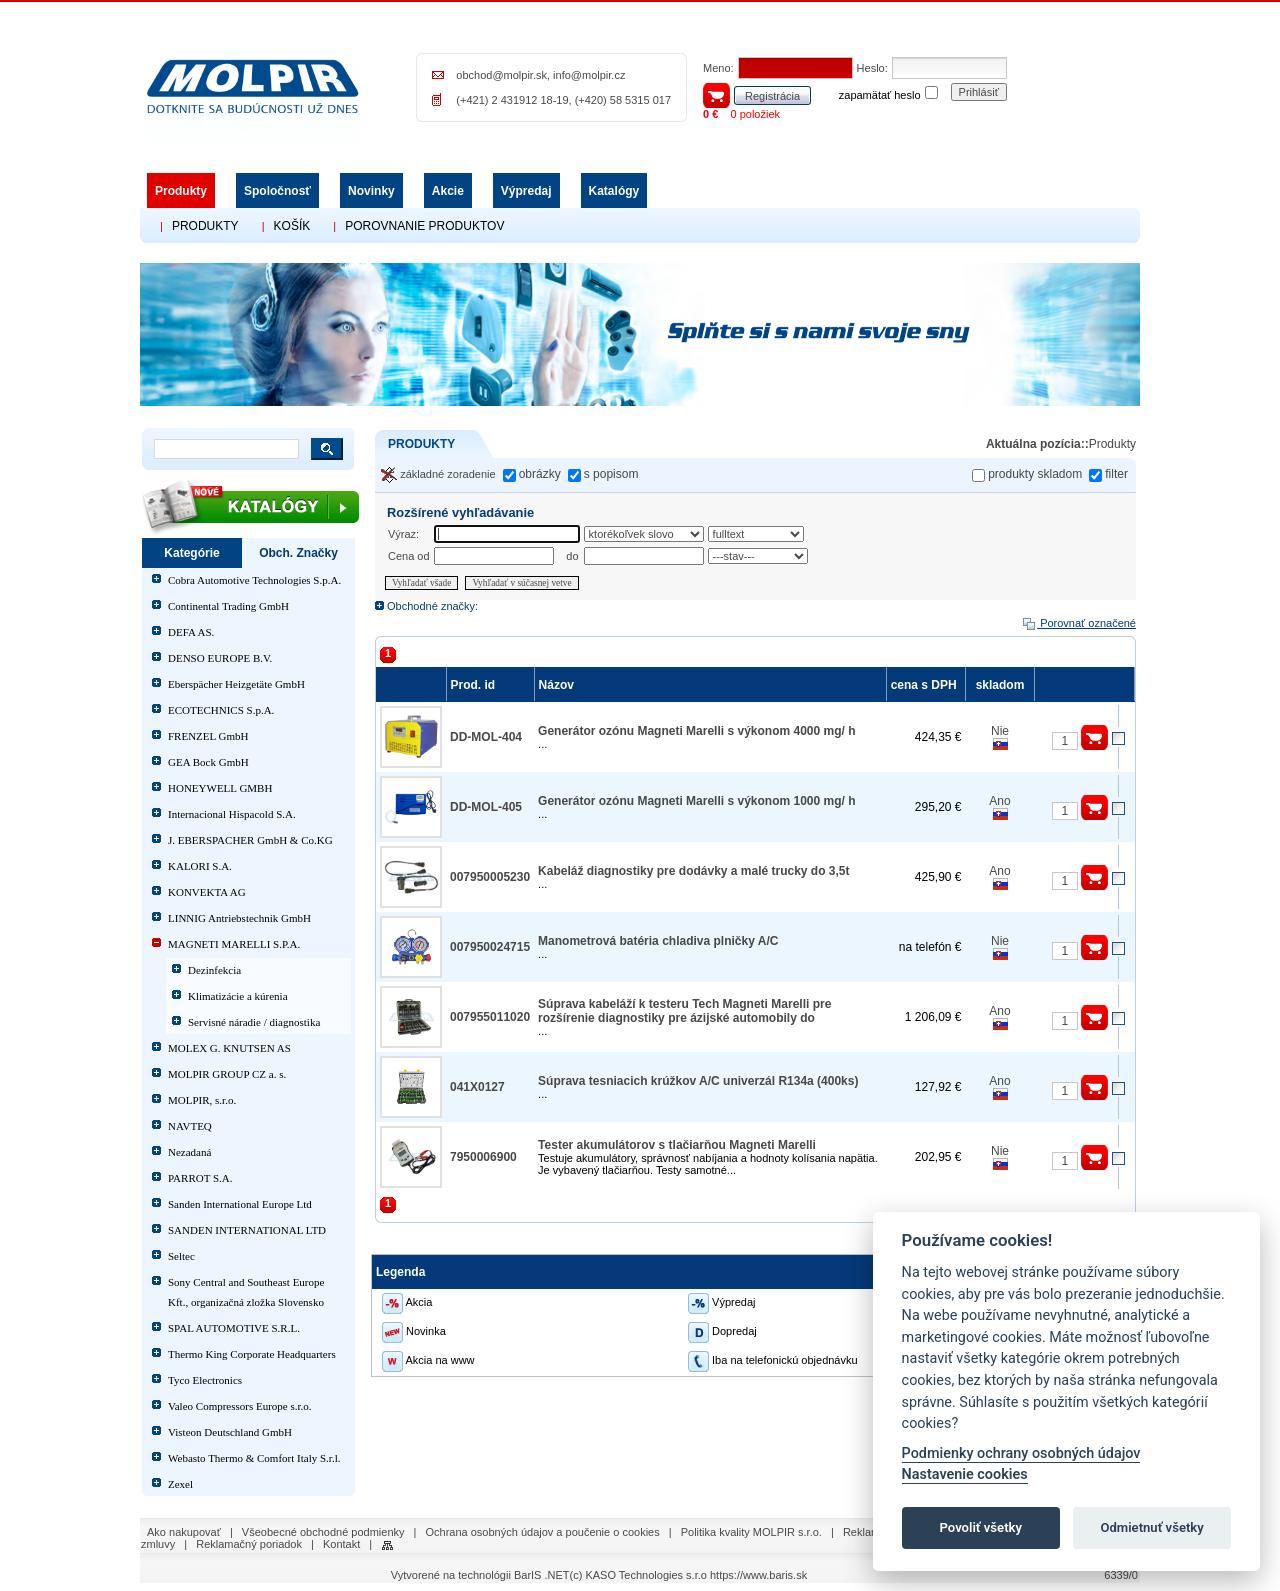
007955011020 (490, 1017)
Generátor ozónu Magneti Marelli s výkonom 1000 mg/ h (696, 801)
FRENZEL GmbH (208, 736)
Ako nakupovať (184, 1532)
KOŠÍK (292, 226)
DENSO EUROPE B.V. (220, 658)
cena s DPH (926, 685)
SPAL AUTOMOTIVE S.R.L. (234, 1328)
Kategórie (191, 553)
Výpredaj (526, 191)
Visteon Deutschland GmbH (230, 1432)
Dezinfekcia (214, 970)
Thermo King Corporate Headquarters (252, 1354)
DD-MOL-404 (486, 737)
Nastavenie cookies (965, 1474)
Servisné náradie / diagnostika (254, 1022)
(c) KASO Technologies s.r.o (638, 1575)
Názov (559, 685)
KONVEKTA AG (207, 892)
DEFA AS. (191, 632)
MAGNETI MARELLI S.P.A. (234, 944)
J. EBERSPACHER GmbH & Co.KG (250, 840)
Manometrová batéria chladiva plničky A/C (658, 941)
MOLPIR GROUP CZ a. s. (227, 1074)
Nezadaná (189, 1152)
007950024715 (490, 947)
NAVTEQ (190, 1126)
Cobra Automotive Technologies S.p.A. (254, 580)
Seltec (181, 1256)
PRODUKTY (205, 226)
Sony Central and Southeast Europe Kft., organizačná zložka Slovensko (246, 1292)
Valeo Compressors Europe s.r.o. (240, 1406)
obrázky (540, 474)
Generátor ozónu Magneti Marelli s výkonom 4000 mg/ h (696, 731)
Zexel (180, 1484)
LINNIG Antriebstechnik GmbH (239, 918)
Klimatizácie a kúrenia (238, 996)
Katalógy (614, 191)
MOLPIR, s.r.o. (202, 1100)
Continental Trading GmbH (228, 606)
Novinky (371, 191)
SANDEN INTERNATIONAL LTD (247, 1230)
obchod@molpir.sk (501, 75)
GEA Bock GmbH (208, 762)
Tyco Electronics (205, 1380)
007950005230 (490, 877)
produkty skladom (1035, 474)
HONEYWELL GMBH (220, 788)
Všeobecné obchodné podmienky (323, 1532)
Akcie (448, 191)
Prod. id (475, 685)
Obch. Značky (298, 553)
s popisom (611, 474)
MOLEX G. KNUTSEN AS (229, 1048)
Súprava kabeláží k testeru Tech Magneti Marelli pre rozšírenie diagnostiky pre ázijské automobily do (684, 1011)
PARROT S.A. (200, 1178)
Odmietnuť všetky (1151, 1527)
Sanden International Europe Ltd (240, 1204)
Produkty (181, 191)
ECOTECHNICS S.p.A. (221, 710)
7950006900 (483, 1157)
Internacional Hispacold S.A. (232, 814)
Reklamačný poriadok (249, 1544)
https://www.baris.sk (758, 1575)
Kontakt (341, 1544)
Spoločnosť (277, 191)
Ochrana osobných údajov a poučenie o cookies (543, 1532)
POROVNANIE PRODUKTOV (424, 226)
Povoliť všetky (981, 1527)
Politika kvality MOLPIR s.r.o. (751, 1532)
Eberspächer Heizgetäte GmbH (236, 684)
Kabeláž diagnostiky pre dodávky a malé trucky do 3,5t (693, 871)
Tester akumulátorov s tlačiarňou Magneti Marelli (677, 1145)
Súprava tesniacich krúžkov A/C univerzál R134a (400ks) (698, 1081)
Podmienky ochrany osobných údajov (1021, 1453)
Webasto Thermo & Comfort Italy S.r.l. (254, 1458)
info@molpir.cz (589, 75)
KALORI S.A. (200, 866)
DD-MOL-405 (486, 807)
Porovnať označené (1078, 623)
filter (1116, 474)
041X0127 (477, 1087)
